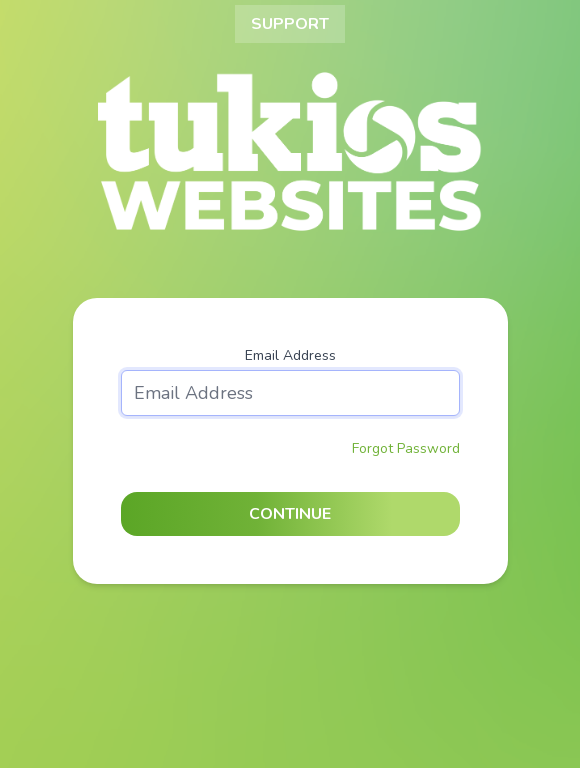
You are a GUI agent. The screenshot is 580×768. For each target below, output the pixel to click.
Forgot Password (406, 448)
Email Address (290, 355)
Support (290, 24)
